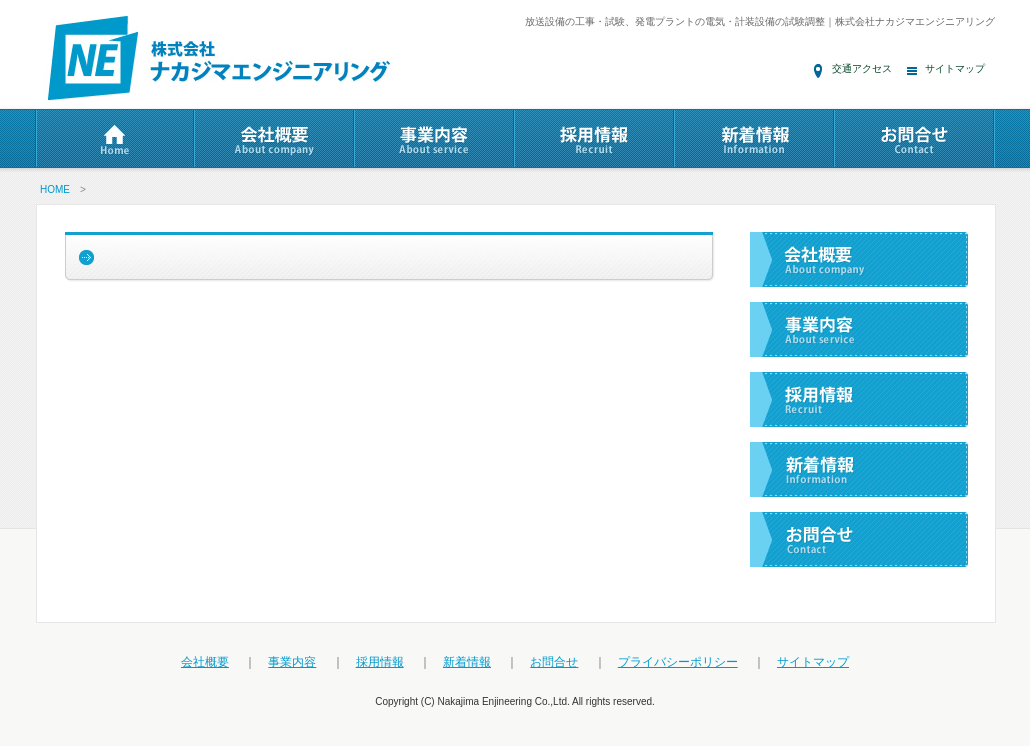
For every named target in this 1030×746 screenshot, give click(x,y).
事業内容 (292, 662)
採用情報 (380, 662)
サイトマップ (955, 68)
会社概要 (205, 662)
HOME (55, 189)
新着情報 (467, 662)
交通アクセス (862, 68)
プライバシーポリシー (678, 662)
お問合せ (554, 662)
